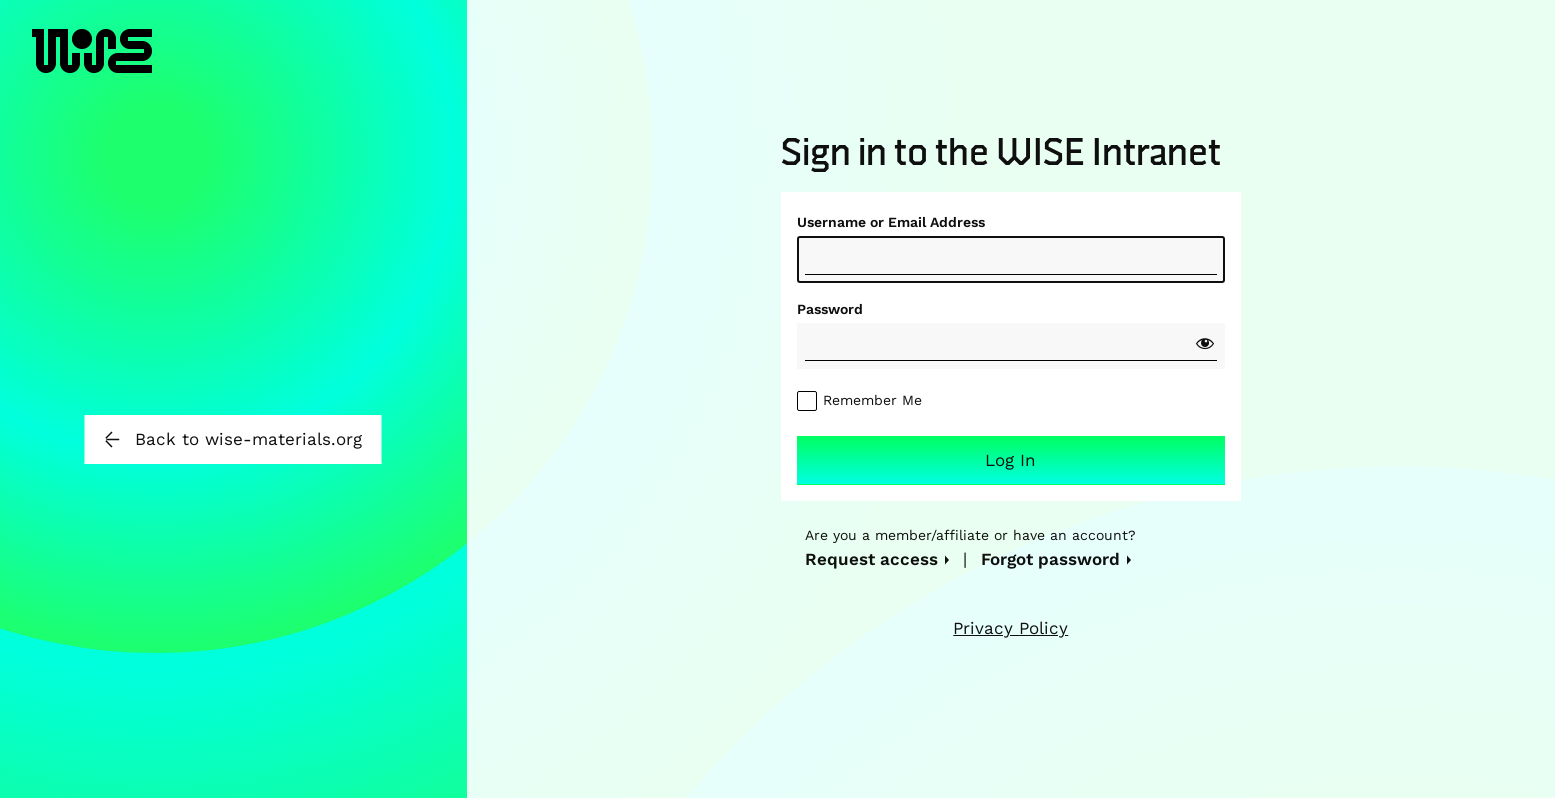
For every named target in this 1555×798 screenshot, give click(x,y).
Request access (871, 559)
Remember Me (872, 400)
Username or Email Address (891, 222)
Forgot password (1050, 559)
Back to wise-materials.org (233, 439)
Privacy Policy (1010, 628)
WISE (92, 71)
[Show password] (1205, 343)
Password (830, 309)
